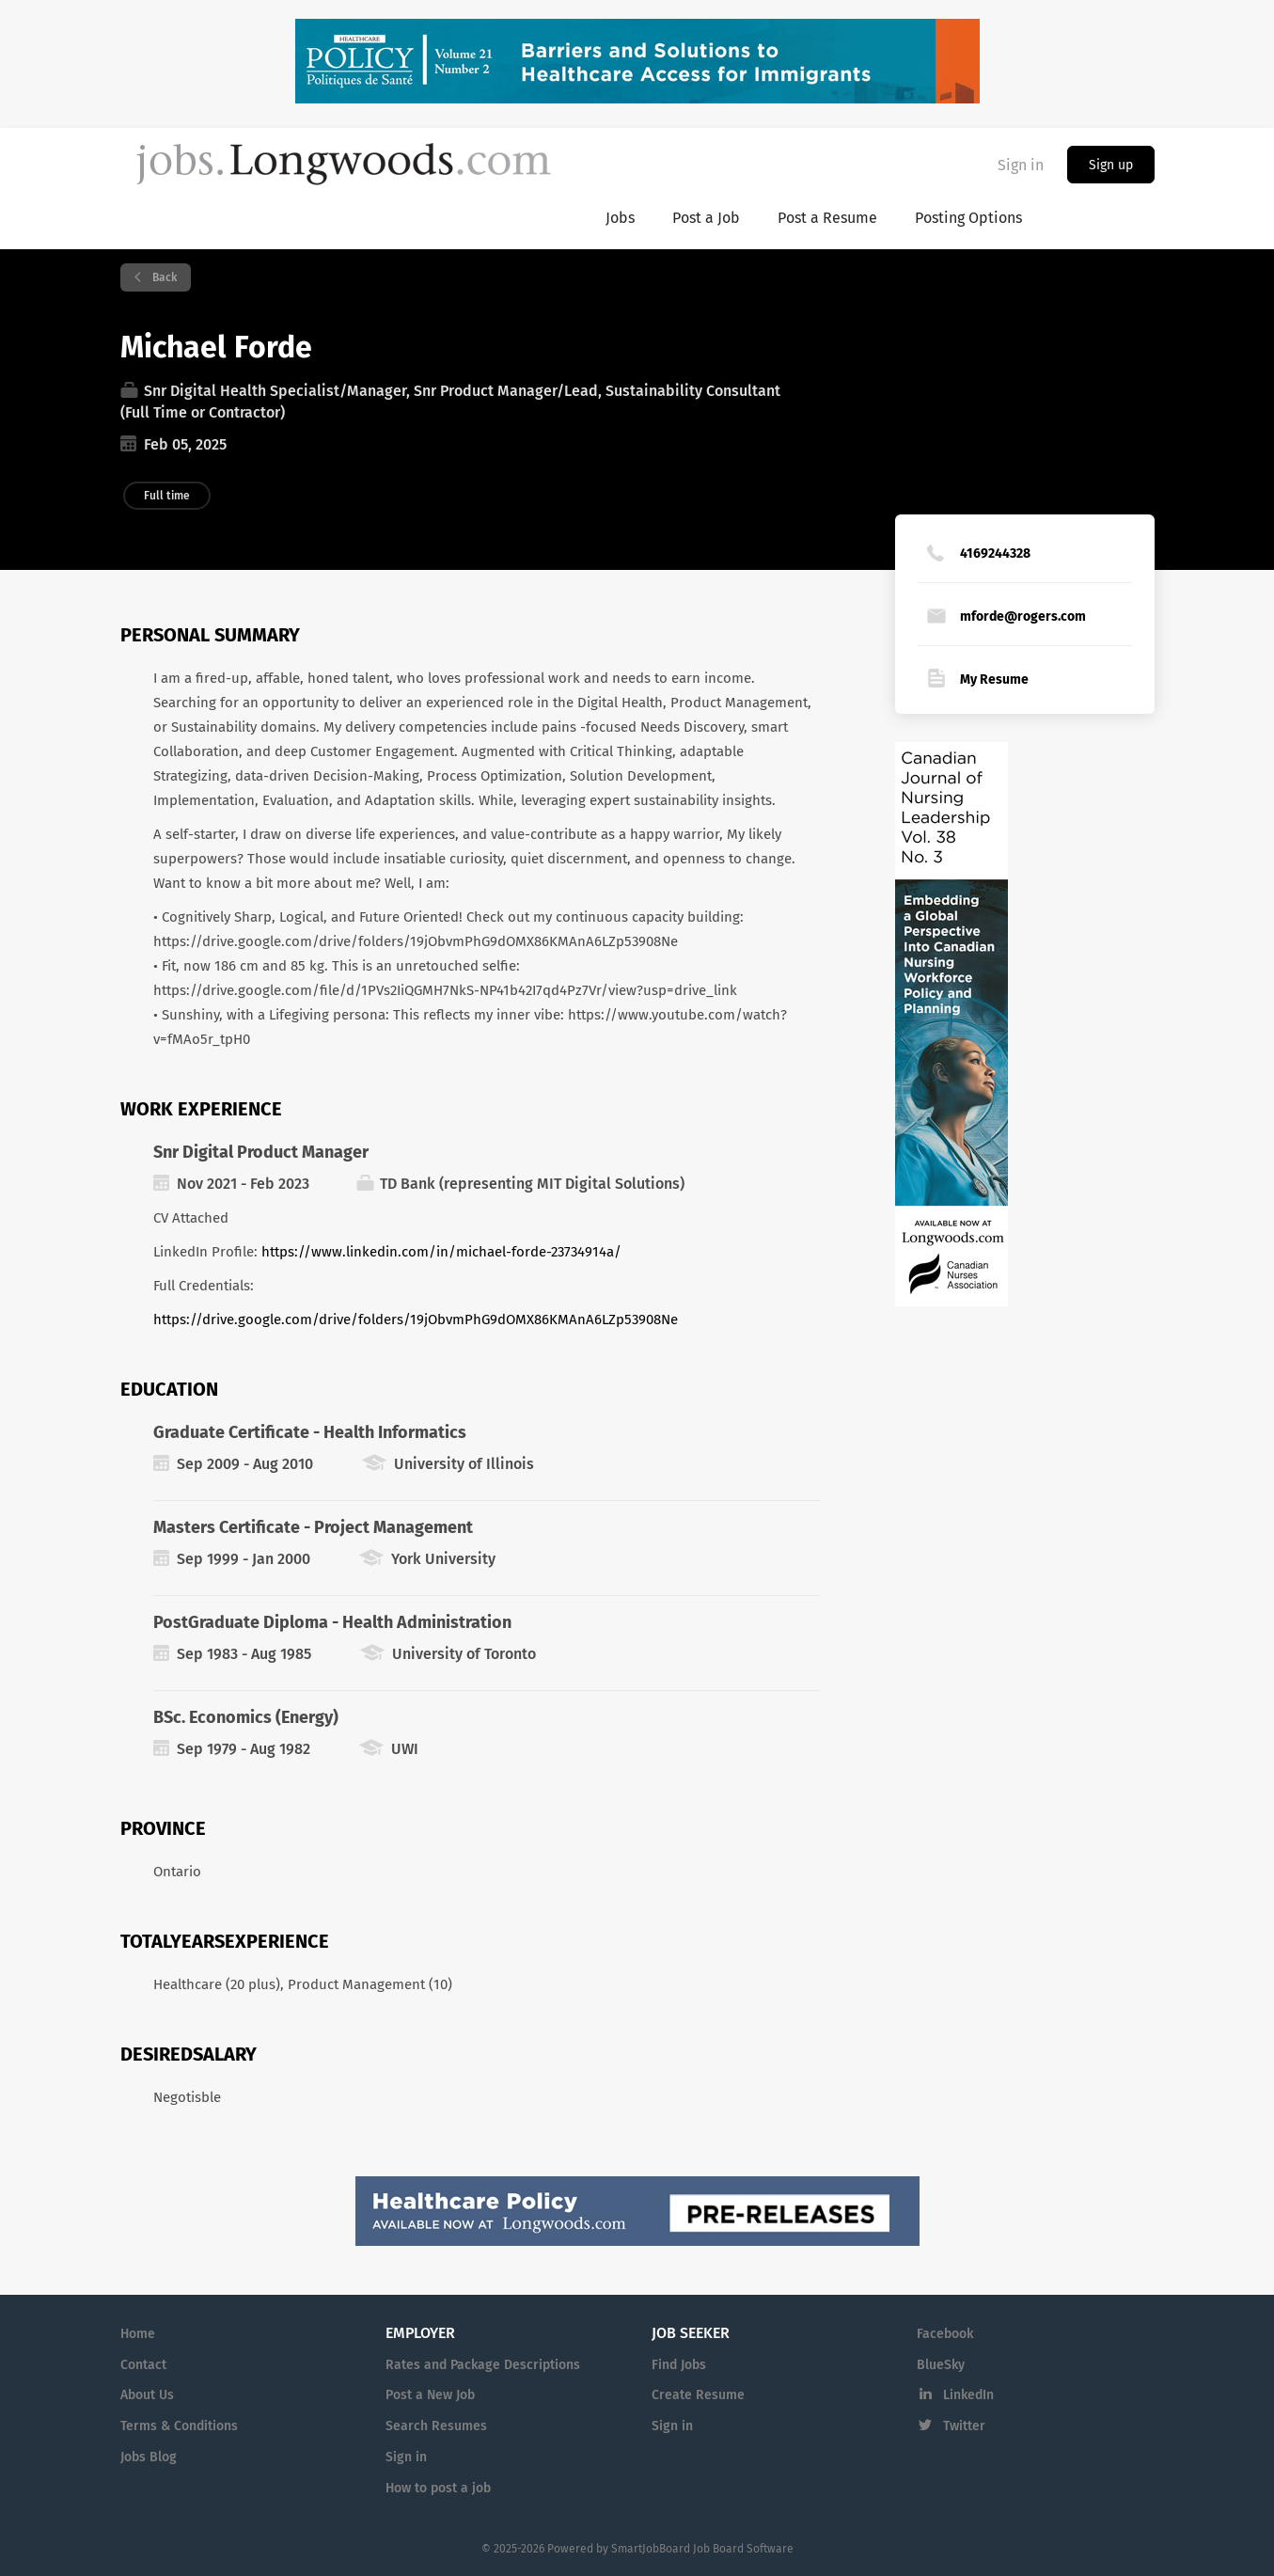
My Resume (994, 679)
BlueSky (941, 2365)
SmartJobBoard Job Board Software (702, 2548)
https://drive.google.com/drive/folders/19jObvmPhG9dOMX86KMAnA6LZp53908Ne (415, 1319)
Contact (143, 2365)
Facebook (945, 2334)
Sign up (1111, 165)
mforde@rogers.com (1023, 616)
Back (163, 277)
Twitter (964, 2426)
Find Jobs (679, 2365)
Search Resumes (436, 2426)
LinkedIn (968, 2395)
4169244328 (995, 553)
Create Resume (698, 2395)
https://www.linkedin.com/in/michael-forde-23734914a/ (441, 1251)
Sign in (1021, 165)
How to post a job (438, 2488)
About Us (147, 2395)
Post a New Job (430, 2395)
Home (137, 2334)
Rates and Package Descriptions (482, 2365)
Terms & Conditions (179, 2426)
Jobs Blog (148, 2457)
